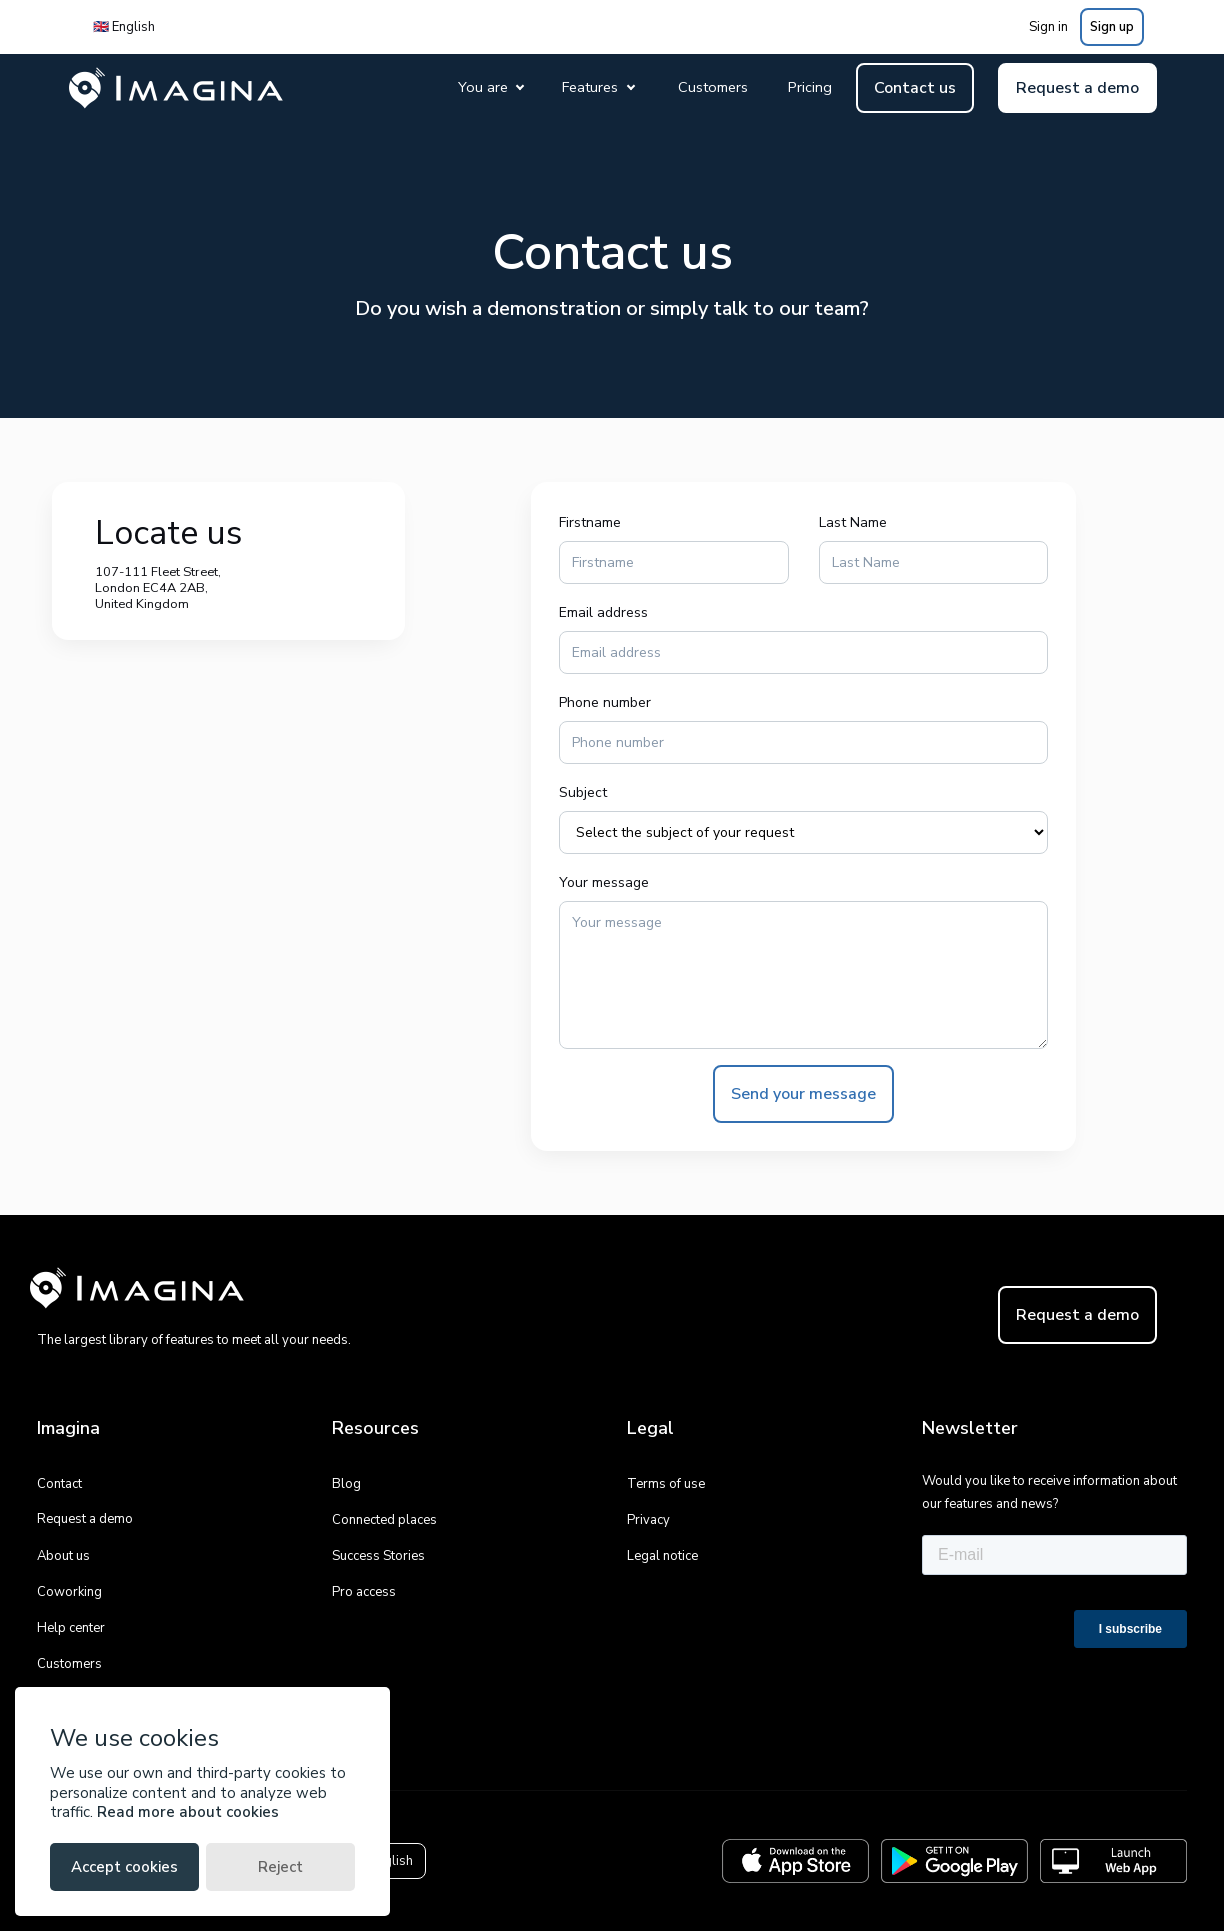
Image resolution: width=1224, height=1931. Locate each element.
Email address (603, 612)
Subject (583, 792)
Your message (604, 882)
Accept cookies (124, 1867)
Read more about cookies (188, 1812)
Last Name (853, 522)
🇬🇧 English (124, 27)
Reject (280, 1867)
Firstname (590, 522)
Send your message (803, 1094)
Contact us (915, 88)
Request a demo (1077, 88)
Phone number (605, 702)
